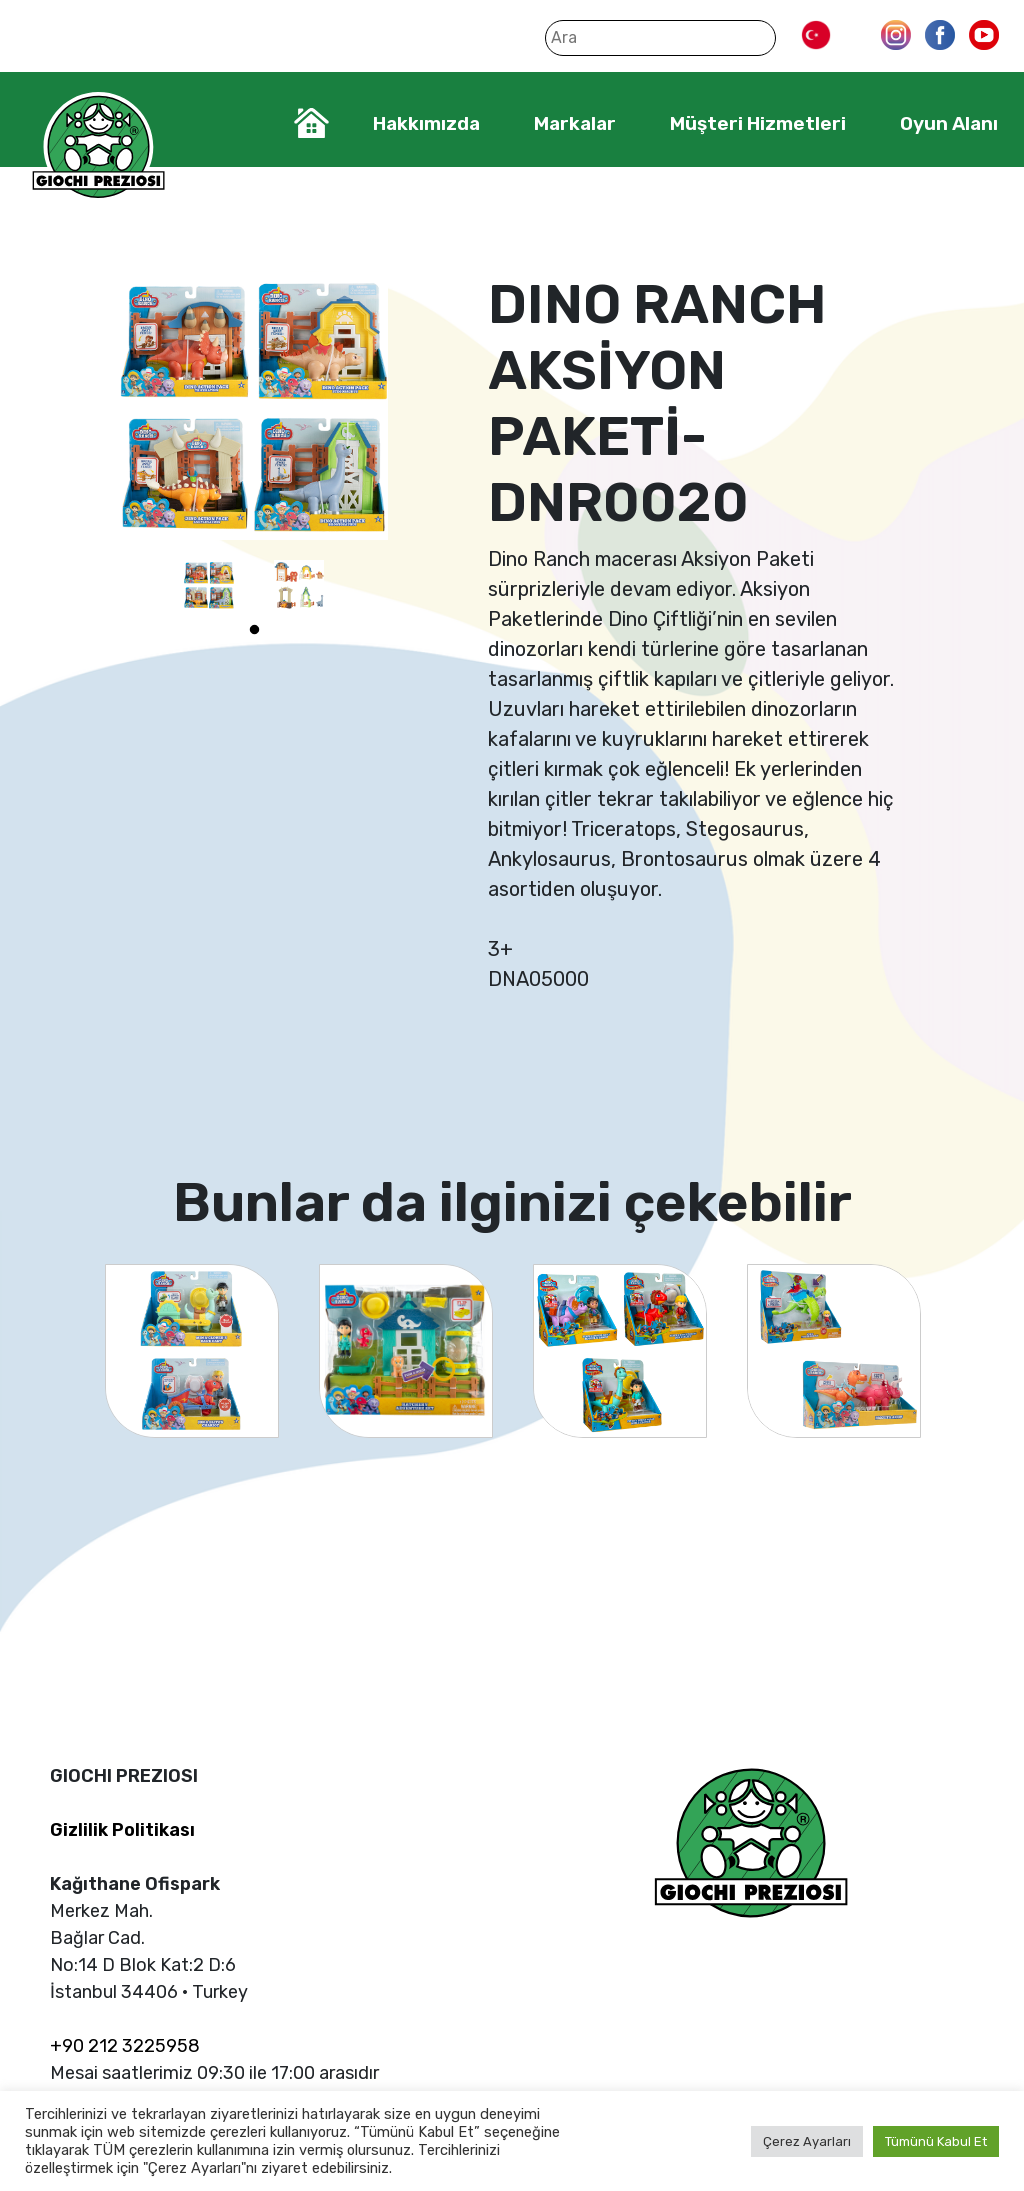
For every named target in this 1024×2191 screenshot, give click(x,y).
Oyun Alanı (949, 123)
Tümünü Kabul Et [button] (936, 2141)
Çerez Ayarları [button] (807, 2141)
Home (311, 123)
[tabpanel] (209, 585)
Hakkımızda (426, 123)
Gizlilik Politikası (122, 1830)
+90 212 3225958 (125, 2046)
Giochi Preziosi (98, 147)
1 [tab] (254, 630)
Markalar (575, 123)
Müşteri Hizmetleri (758, 123)
